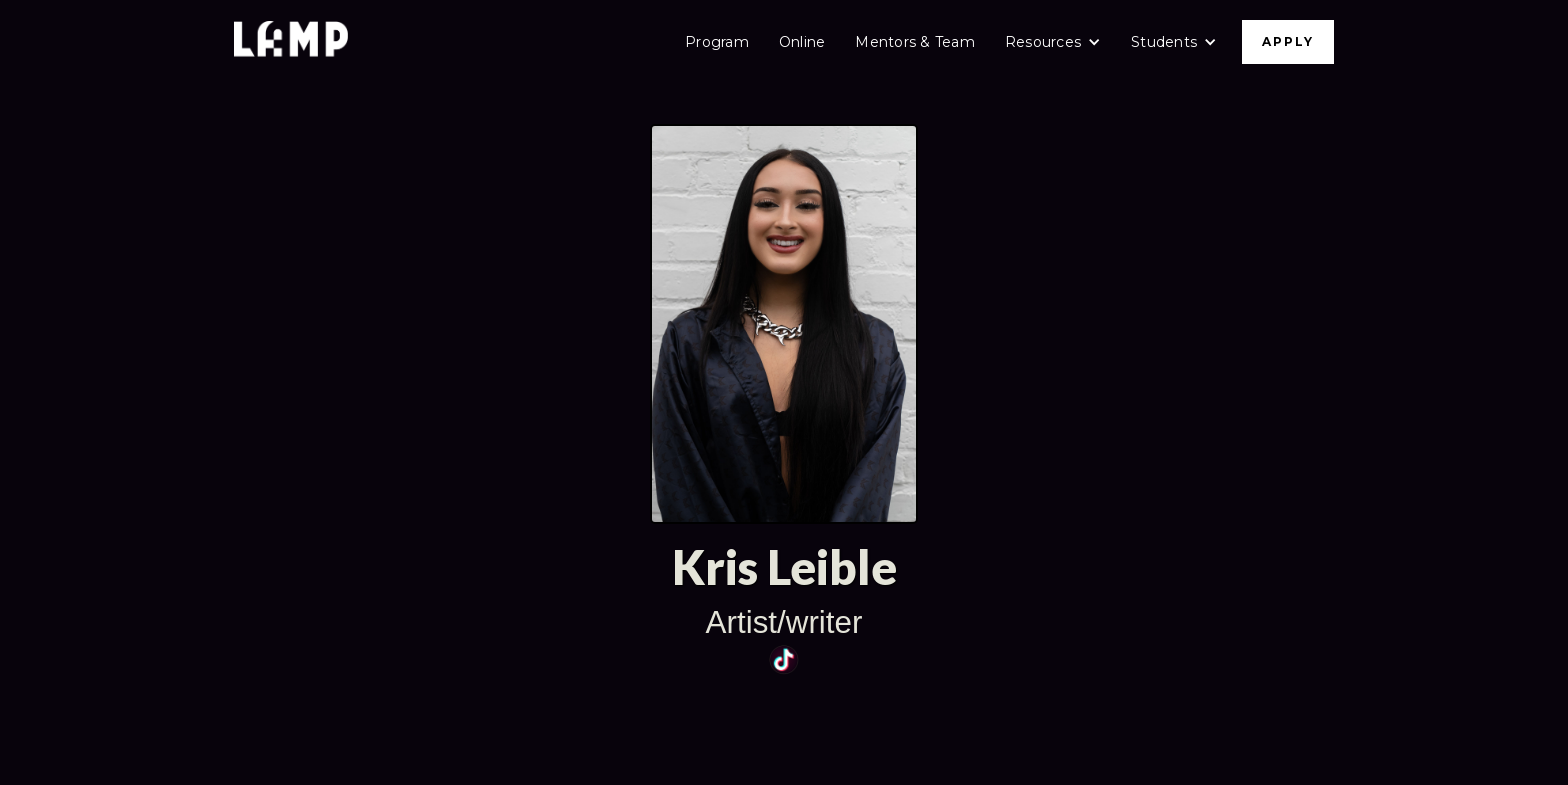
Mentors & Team (915, 42)
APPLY (1288, 41)
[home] (291, 41)
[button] (1053, 42)
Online (802, 42)
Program (717, 42)
